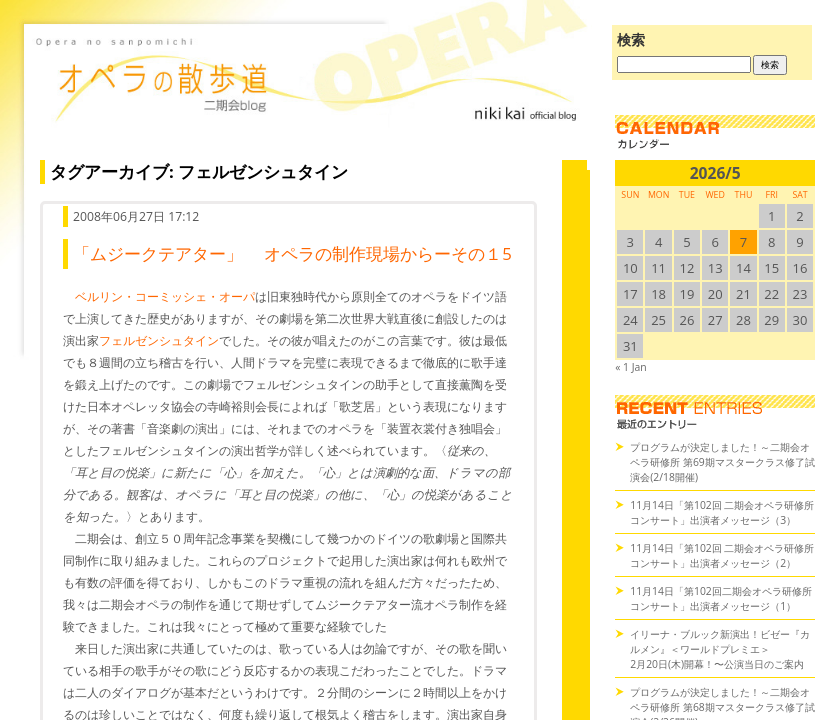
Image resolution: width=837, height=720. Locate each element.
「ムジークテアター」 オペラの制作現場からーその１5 (292, 253)
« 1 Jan (630, 367)
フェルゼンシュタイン (159, 340)
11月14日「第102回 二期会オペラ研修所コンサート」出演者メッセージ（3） (722, 512)
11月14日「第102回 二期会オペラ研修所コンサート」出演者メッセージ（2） (722, 555)
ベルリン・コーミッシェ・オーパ (165, 296)
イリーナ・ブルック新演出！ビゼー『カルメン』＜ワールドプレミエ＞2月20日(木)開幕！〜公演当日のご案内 (720, 649)
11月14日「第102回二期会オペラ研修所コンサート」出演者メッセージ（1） (721, 598)
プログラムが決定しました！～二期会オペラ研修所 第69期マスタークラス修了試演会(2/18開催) (722, 462)
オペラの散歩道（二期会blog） (308, 95)
